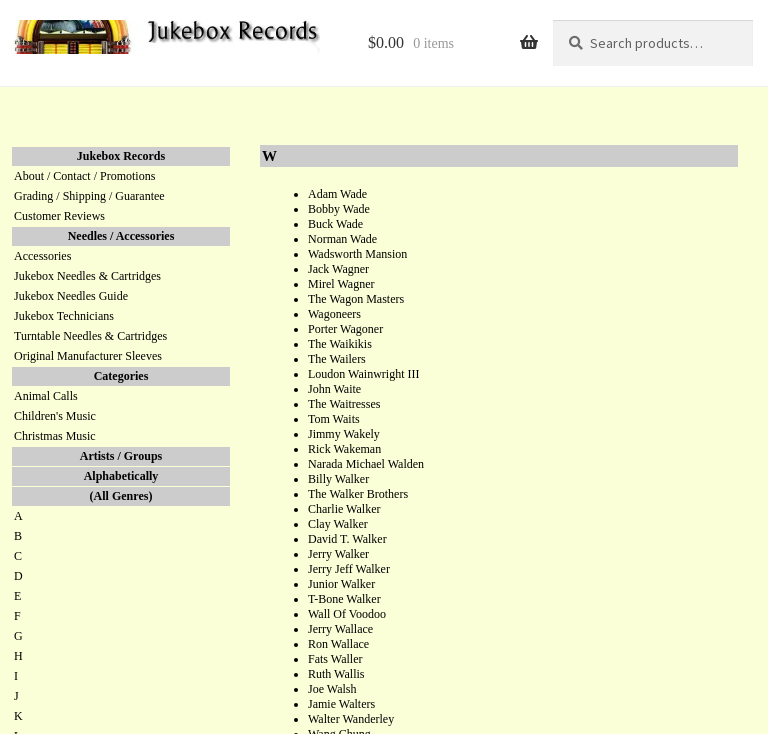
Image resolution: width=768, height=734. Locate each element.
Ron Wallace (338, 644)
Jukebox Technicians (64, 316)
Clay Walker (338, 524)
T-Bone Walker (344, 599)
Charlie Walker (344, 509)
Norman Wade (342, 239)
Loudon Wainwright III (363, 374)
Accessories (42, 256)
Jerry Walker (338, 554)
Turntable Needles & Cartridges (90, 336)
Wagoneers (334, 314)
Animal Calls (46, 396)
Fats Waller (335, 659)
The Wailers (337, 359)
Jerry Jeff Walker (349, 569)
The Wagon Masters (356, 299)
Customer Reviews (59, 216)
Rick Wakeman (344, 449)
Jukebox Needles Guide (71, 296)
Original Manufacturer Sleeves (88, 356)
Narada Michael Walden (366, 464)
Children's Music (55, 416)
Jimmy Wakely (344, 434)
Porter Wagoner (345, 329)
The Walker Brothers (358, 494)
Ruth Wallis (336, 674)
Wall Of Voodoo (347, 614)
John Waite (334, 389)
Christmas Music (55, 436)
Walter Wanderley (351, 719)
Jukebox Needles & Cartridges (87, 276)
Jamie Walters (341, 704)
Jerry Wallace (340, 629)
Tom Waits (334, 419)
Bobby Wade (339, 209)
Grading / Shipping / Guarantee (89, 196)
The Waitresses (344, 404)
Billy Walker (338, 479)
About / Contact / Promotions (84, 176)
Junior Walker (341, 584)
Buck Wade (335, 224)
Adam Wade (337, 194)
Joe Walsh (332, 689)
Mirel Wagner (341, 284)
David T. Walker (347, 539)
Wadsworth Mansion (357, 254)
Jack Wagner (338, 269)
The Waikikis (340, 344)
